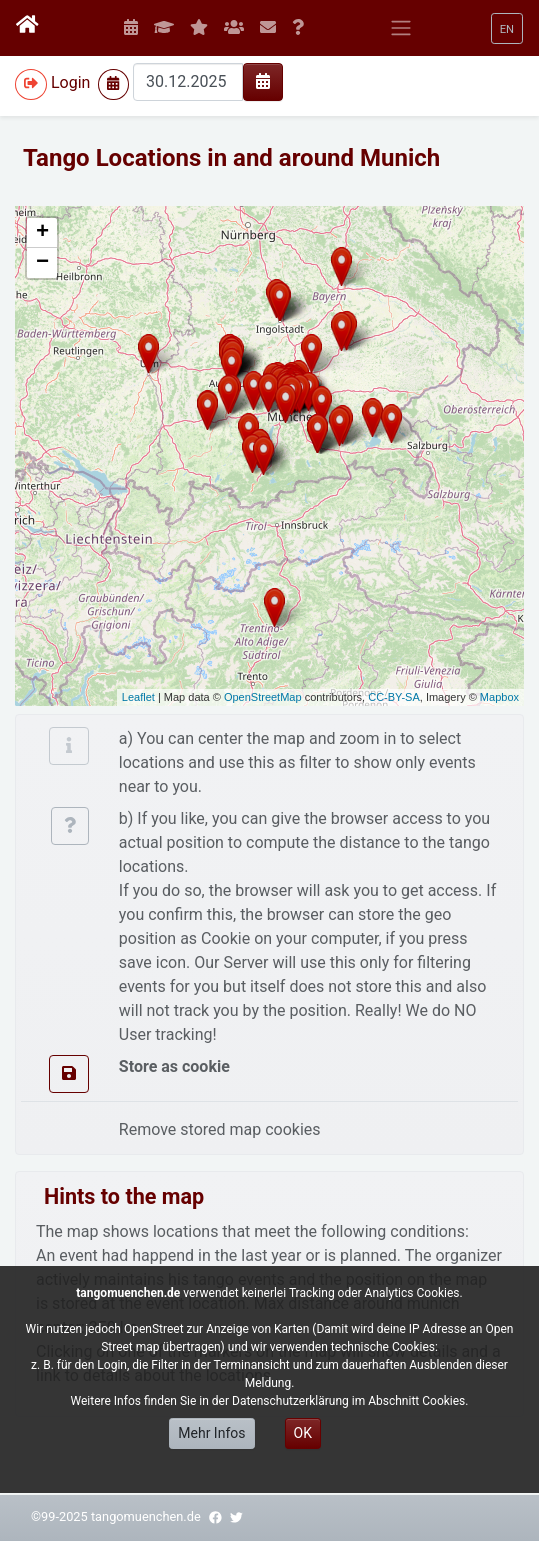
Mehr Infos (211, 1433)
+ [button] (42, 233)
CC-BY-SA (394, 697)
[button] (507, 28)
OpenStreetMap (263, 697)
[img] (263, 81)
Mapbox (499, 697)
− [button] (42, 263)
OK (303, 1433)
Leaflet (138, 697)
